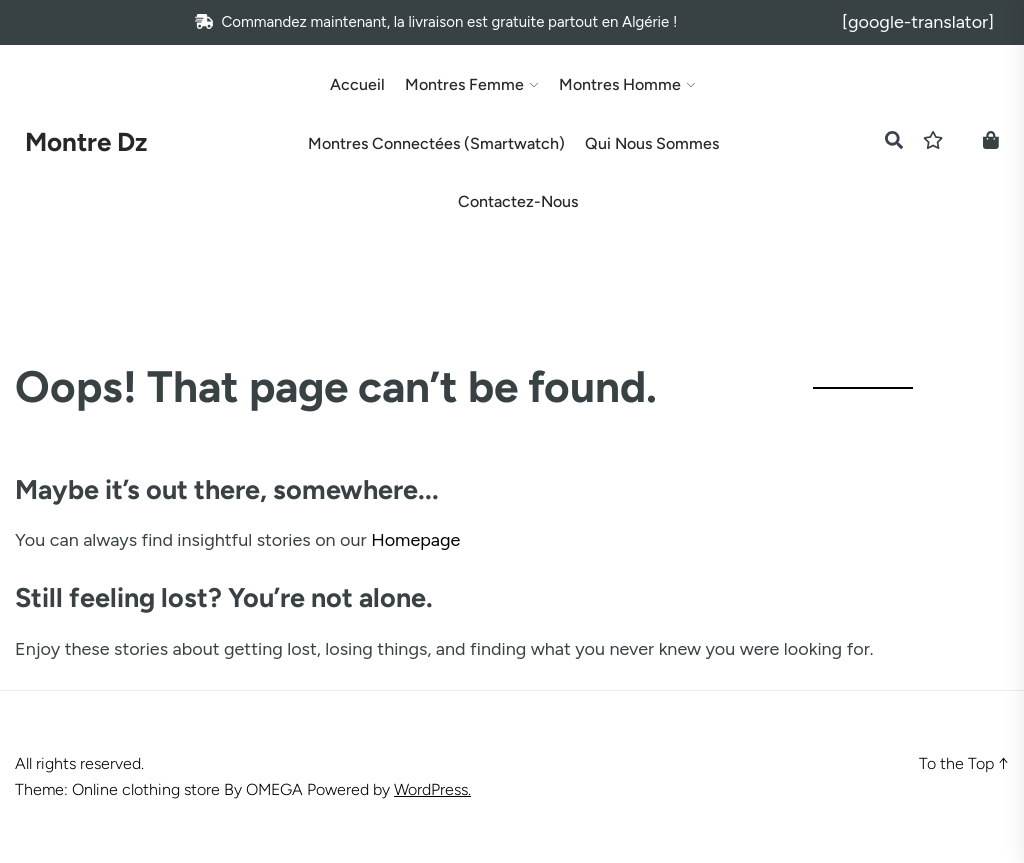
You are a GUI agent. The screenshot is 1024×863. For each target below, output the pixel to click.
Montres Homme (620, 85)
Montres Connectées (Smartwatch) (436, 144)
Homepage (415, 540)
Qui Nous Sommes (652, 144)
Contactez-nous (518, 202)
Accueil (357, 85)
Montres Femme (464, 85)
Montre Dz (86, 142)
